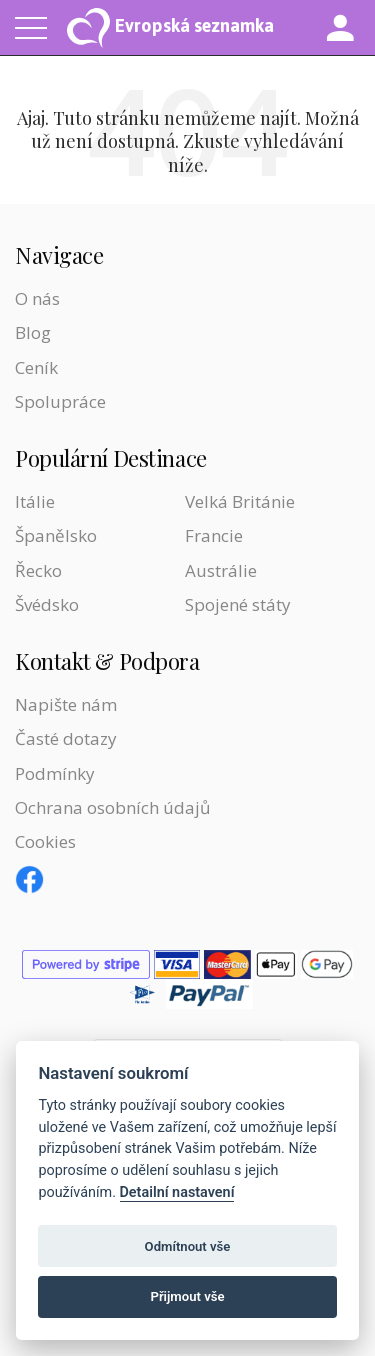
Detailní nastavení (177, 1192)
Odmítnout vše (188, 1246)
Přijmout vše (187, 1296)
